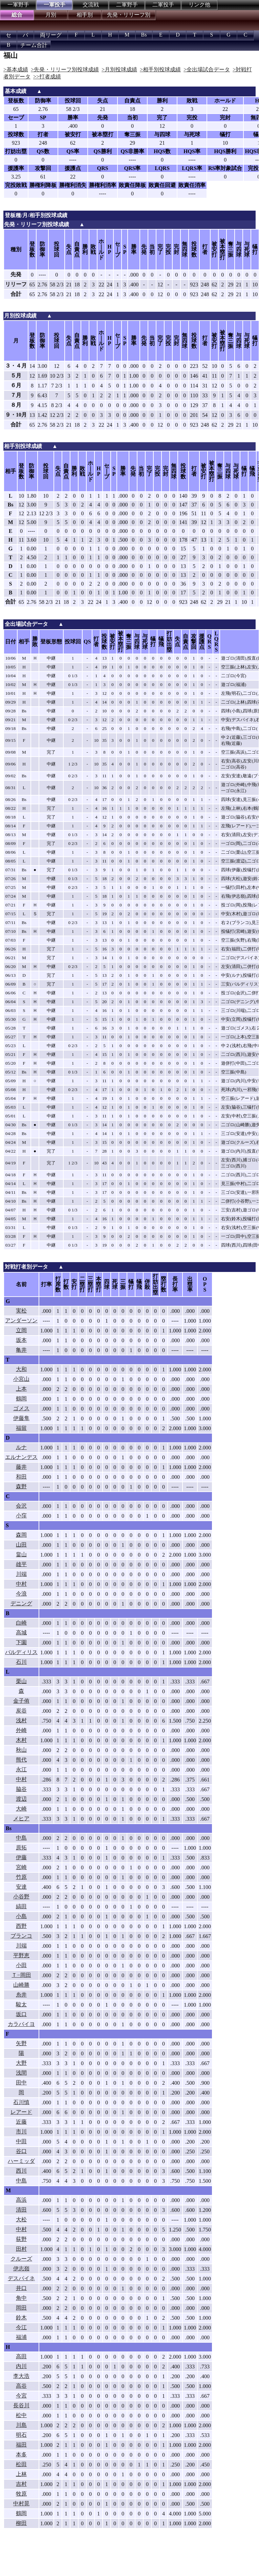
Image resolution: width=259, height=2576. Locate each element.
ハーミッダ (21, 2161)
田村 (21, 2249)
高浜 (21, 2200)
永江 (21, 1769)
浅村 (21, 1720)
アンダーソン (21, 1320)
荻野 (21, 2239)
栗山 (21, 1681)
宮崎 (21, 1867)
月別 (50, 15)
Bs (144, 35)
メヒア (21, 1818)
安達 (21, 1887)
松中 (21, 2415)
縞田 (21, 1906)
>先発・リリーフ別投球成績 (65, 69)
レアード (21, 2112)
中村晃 (21, 2503)
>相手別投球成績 (160, 69)
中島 (21, 1838)
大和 (21, 1369)
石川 (21, 1662)
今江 (21, 2327)
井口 (21, 2288)
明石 (21, 2435)
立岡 (21, 1330)
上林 (21, 2474)
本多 (21, 2454)
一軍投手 (54, 4)
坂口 (21, 2014)
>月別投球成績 (119, 69)
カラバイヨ (21, 2024)
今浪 (21, 1594)
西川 (21, 2171)
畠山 (21, 1554)
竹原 (21, 1877)
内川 (21, 2366)
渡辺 (21, 1799)
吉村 (21, 2484)
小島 (21, 1916)
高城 (21, 1632)
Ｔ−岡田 (21, 1975)
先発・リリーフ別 (128, 15)
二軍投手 (163, 4)
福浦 (21, 2337)
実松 (21, 1311)
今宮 (21, 2395)
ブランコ (21, 1936)
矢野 (21, 2043)
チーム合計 (33, 45)
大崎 (21, 1809)
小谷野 (21, 1896)
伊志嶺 (21, 2268)
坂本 (21, 1340)
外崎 (21, 1730)
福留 (21, 1428)
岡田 (21, 2308)
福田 (21, 2445)
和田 (21, 1477)
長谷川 (21, 2405)
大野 (21, 2063)
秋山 (21, 1750)
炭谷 (21, 1711)
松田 (21, 2464)
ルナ (21, 1447)
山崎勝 (21, 1985)
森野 (21, 1486)
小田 (21, 1965)
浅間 (21, 2073)
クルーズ (21, 2259)
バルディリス (21, 1652)
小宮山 (21, 1379)
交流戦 (91, 4)
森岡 (21, 1535)
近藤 (21, 2122)
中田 (21, 2141)
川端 (21, 1574)
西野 (21, 1926)
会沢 (21, 1506)
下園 (21, 1642)
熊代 (21, 1760)
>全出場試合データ (207, 69)
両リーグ (51, 35)
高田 (21, 2356)
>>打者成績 (47, 76)
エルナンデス (21, 1457)
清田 (21, 2210)
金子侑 (21, 1701)
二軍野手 (127, 4)
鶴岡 (21, 1398)
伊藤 (21, 1857)
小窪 (21, 1515)
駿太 (21, 2004)
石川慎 (21, 2102)
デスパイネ (21, 2278)
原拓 (21, 1847)
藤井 (21, 1467)
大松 (21, 2219)
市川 (21, 2131)
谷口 (21, 2151)
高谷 (21, 2386)
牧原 (21, 2494)
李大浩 (21, 2376)
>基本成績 (15, 69)
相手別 (85, 15)
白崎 (21, 1623)
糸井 (21, 1995)
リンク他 (199, 4)
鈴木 (21, 2317)
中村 (21, 1584)
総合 (17, 15)
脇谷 (21, 1789)
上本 (21, 1389)
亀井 (21, 1350)
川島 (21, 2425)
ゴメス (21, 1408)
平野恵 (21, 1955)
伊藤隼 (21, 1418)
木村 (21, 1740)
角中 (21, 2298)
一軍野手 (18, 4)
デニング (21, 1603)
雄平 (21, 1564)
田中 (21, 2082)
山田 (21, 1544)
